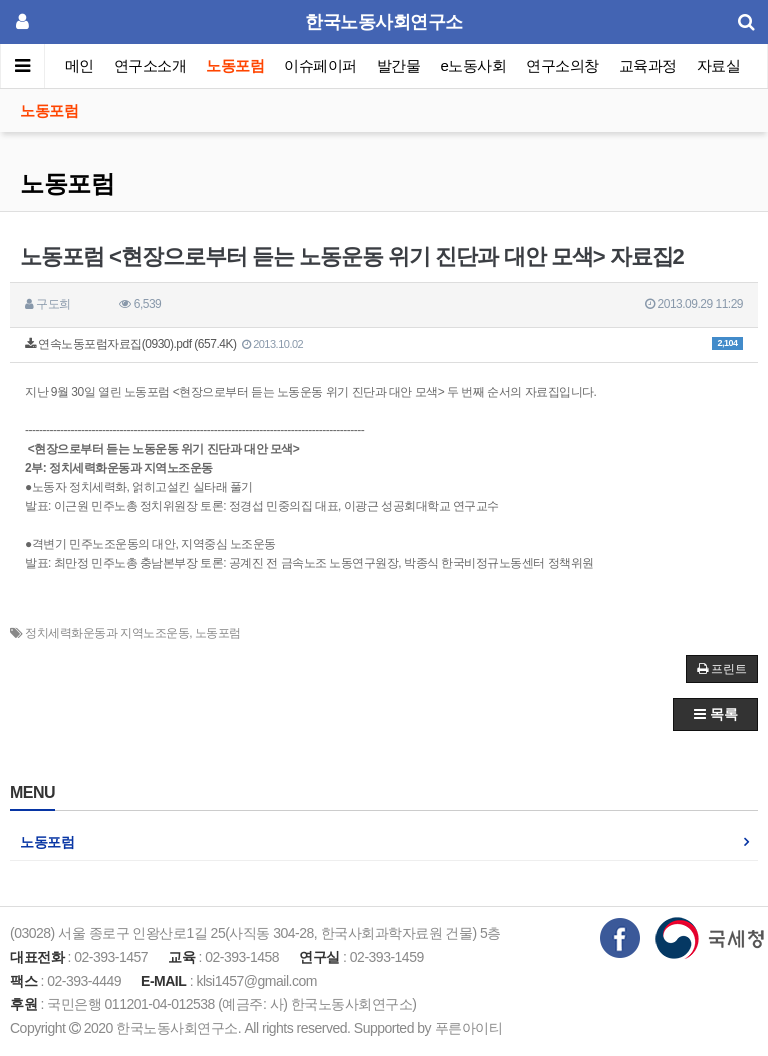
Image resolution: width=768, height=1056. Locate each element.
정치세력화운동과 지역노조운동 (107, 633)
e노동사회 (474, 65)
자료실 (719, 65)
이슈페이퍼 (321, 65)
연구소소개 (150, 65)
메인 (79, 65)
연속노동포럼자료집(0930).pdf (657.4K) (384, 344)
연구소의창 (562, 65)
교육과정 (648, 65)
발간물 (399, 65)
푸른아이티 (469, 1028)
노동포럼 (236, 65)
